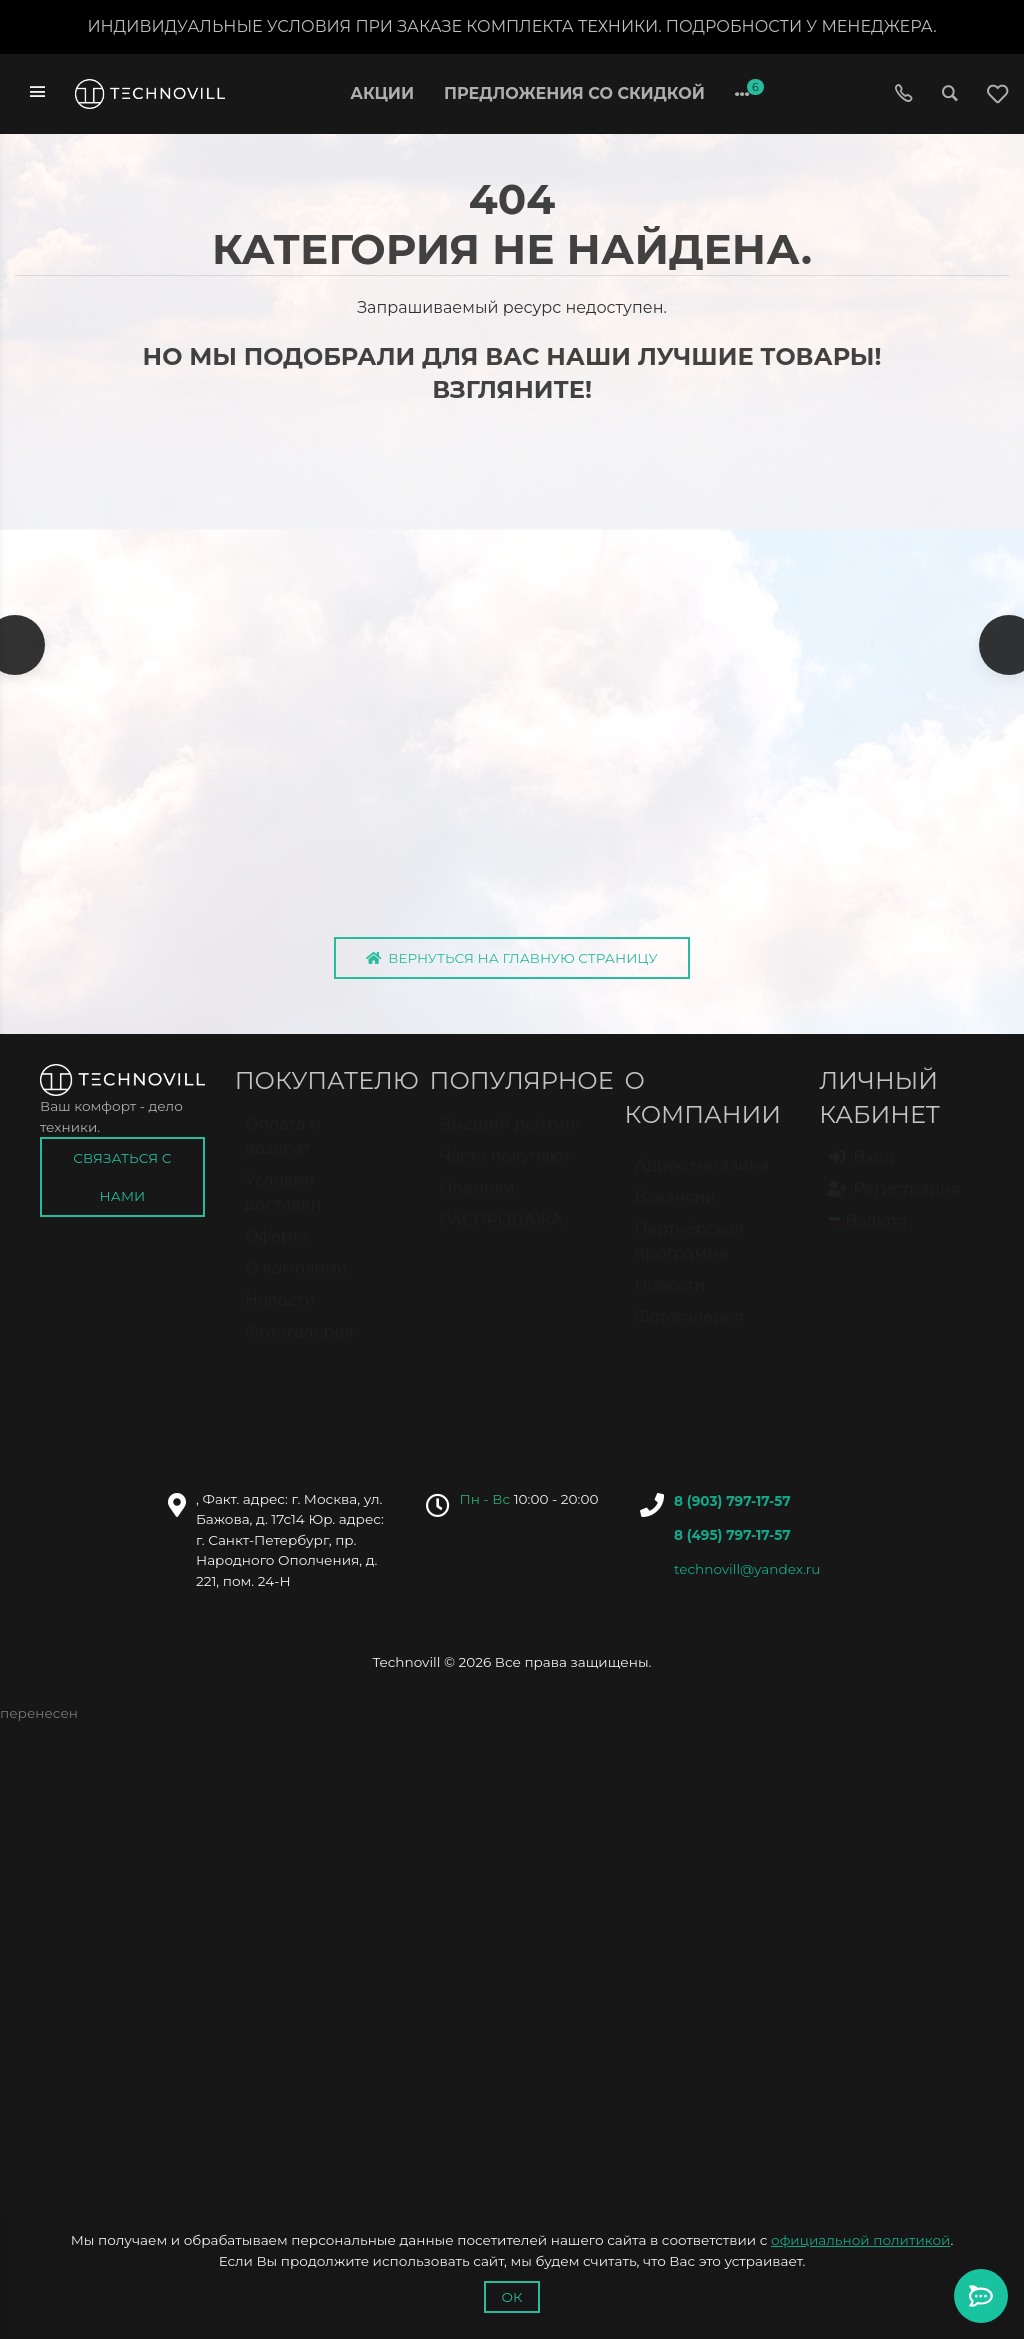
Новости (280, 1315)
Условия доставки (283, 1207)
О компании (296, 1283)
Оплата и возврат (283, 1151)
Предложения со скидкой (574, 93)
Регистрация (895, 1205)
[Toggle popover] (981, 2296)
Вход (861, 1173)
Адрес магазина (701, 1181)
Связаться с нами (122, 1184)
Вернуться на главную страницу (512, 965)
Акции (382, 93)
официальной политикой (860, 2240)
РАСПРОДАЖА (501, 1235)
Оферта (277, 1251)
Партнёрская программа (689, 1257)
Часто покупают (505, 1171)
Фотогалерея (299, 1347)
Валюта (868, 1237)
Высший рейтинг (511, 1139)
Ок (511, 2297)
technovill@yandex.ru (747, 1576)
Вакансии (675, 1213)
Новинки (477, 1203)
